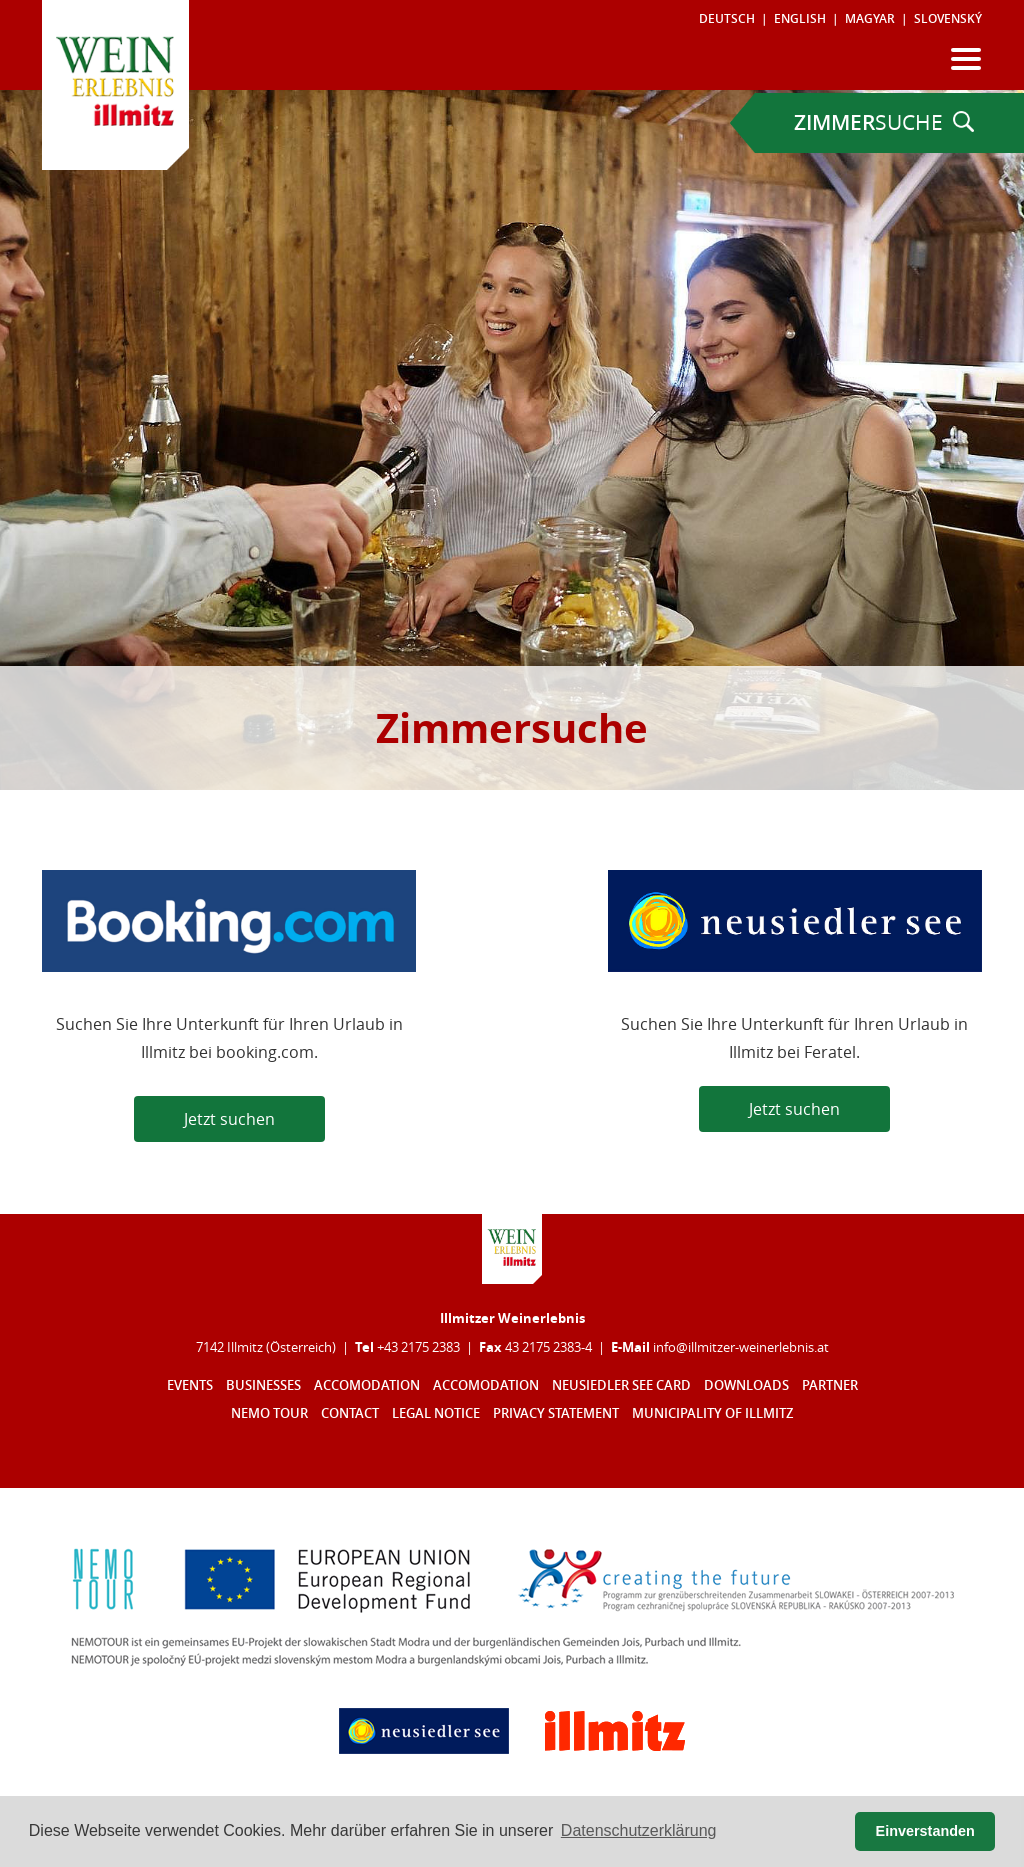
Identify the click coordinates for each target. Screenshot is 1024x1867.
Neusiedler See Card (621, 1385)
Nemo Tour (269, 1413)
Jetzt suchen (229, 1119)
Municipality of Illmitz (712, 1413)
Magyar (870, 18)
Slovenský (948, 18)
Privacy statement (556, 1413)
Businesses (263, 1385)
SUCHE (884, 122)
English (800, 18)
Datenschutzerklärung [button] (639, 1830)
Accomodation (367, 1385)
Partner (830, 1385)
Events (190, 1385)
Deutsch (727, 18)
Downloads (746, 1385)
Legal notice (436, 1413)
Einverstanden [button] (925, 1831)
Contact (350, 1413)
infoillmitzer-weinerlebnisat (741, 1347)
